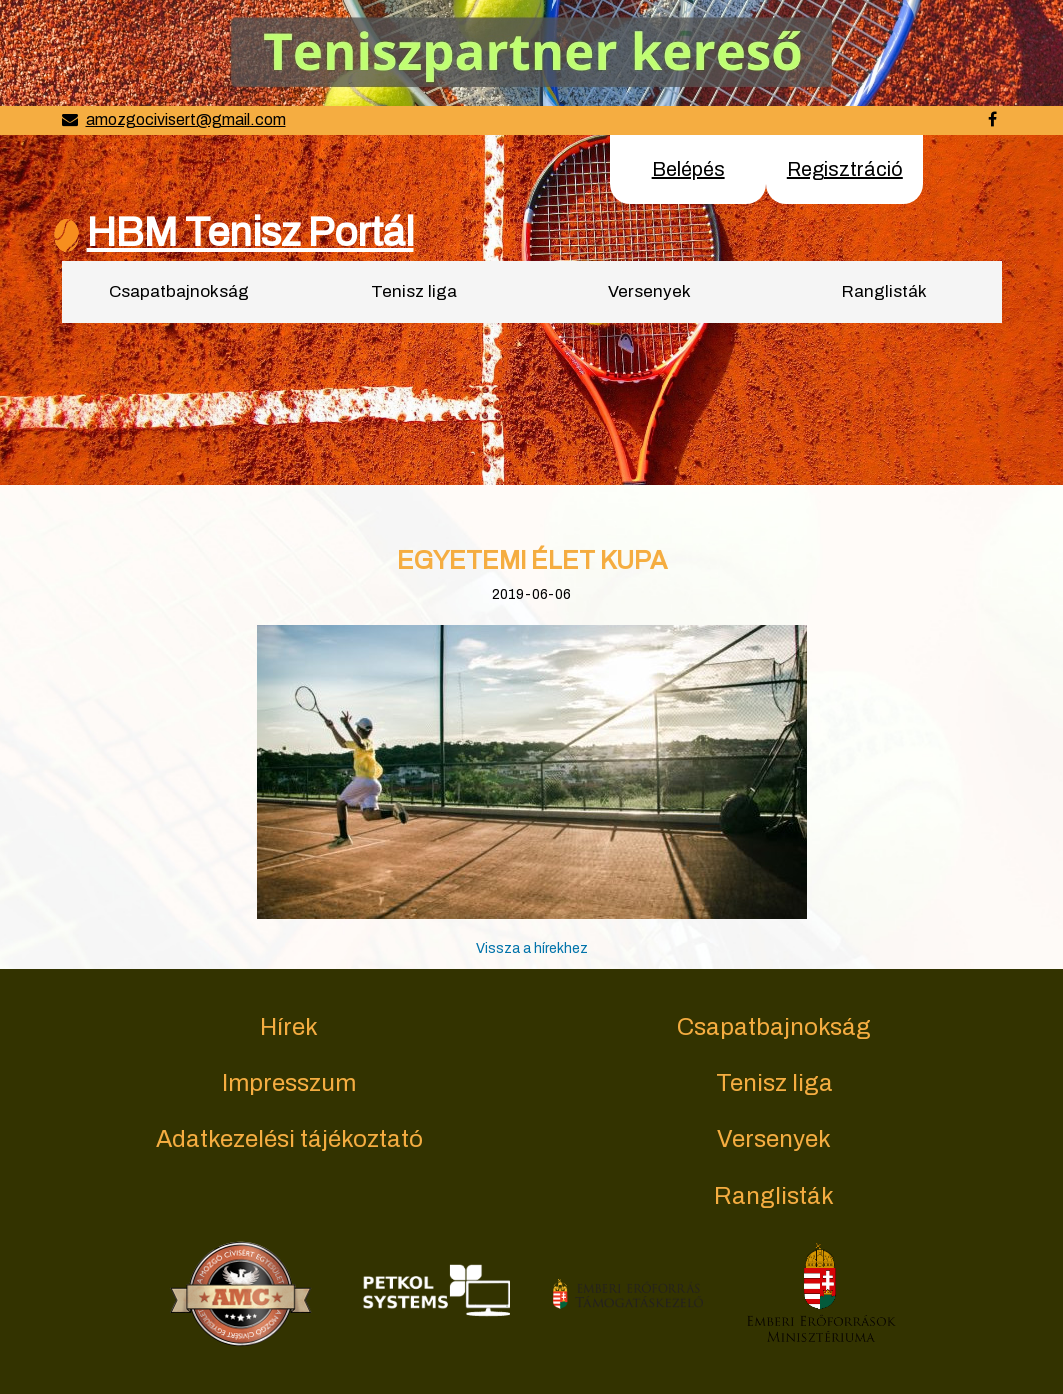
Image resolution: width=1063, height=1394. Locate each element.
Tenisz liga (414, 291)
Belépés (688, 169)
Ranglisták (884, 291)
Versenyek (649, 291)
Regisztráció (845, 169)
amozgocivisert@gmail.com (186, 119)
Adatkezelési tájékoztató (289, 1139)
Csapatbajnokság (179, 291)
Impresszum (289, 1083)
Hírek (289, 1027)
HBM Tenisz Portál (250, 232)
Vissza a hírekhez (532, 948)
